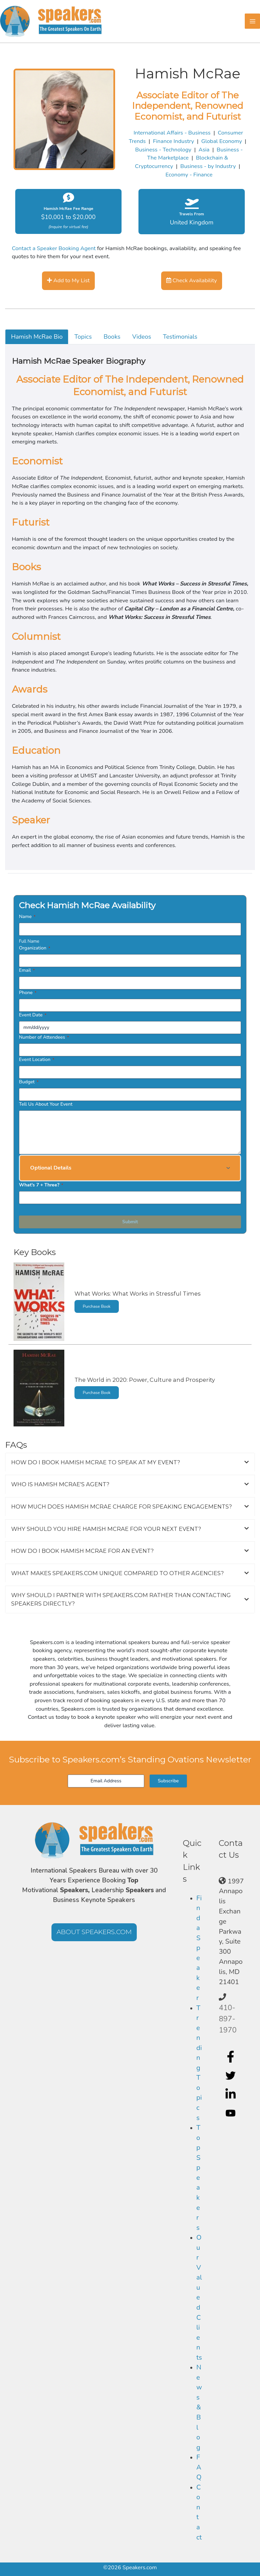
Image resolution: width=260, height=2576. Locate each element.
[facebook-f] (231, 2056)
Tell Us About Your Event (45, 1104)
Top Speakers (198, 2177)
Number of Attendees (44, 1037)
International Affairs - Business (172, 133)
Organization (34, 948)
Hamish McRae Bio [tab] (37, 337)
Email (27, 970)
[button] (130, 1168)
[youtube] (231, 2113)
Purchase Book (97, 1306)
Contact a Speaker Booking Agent (54, 248)
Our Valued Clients (199, 2297)
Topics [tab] (83, 337)
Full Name (29, 941)
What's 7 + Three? (41, 1185)
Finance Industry (173, 141)
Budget (29, 1082)
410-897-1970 (227, 2019)
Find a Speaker (199, 1948)
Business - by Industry (208, 166)
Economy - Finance (189, 174)
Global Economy (221, 141)
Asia (204, 149)
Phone (28, 992)
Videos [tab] (141, 337)
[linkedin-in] (231, 2094)
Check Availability (191, 280)
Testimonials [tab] (180, 337)
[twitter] (231, 2075)
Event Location (36, 1059)
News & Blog (199, 2407)
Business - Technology (163, 149)
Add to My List (68, 280)
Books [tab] (112, 337)
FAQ (198, 2467)
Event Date (32, 1015)
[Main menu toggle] (252, 21)
